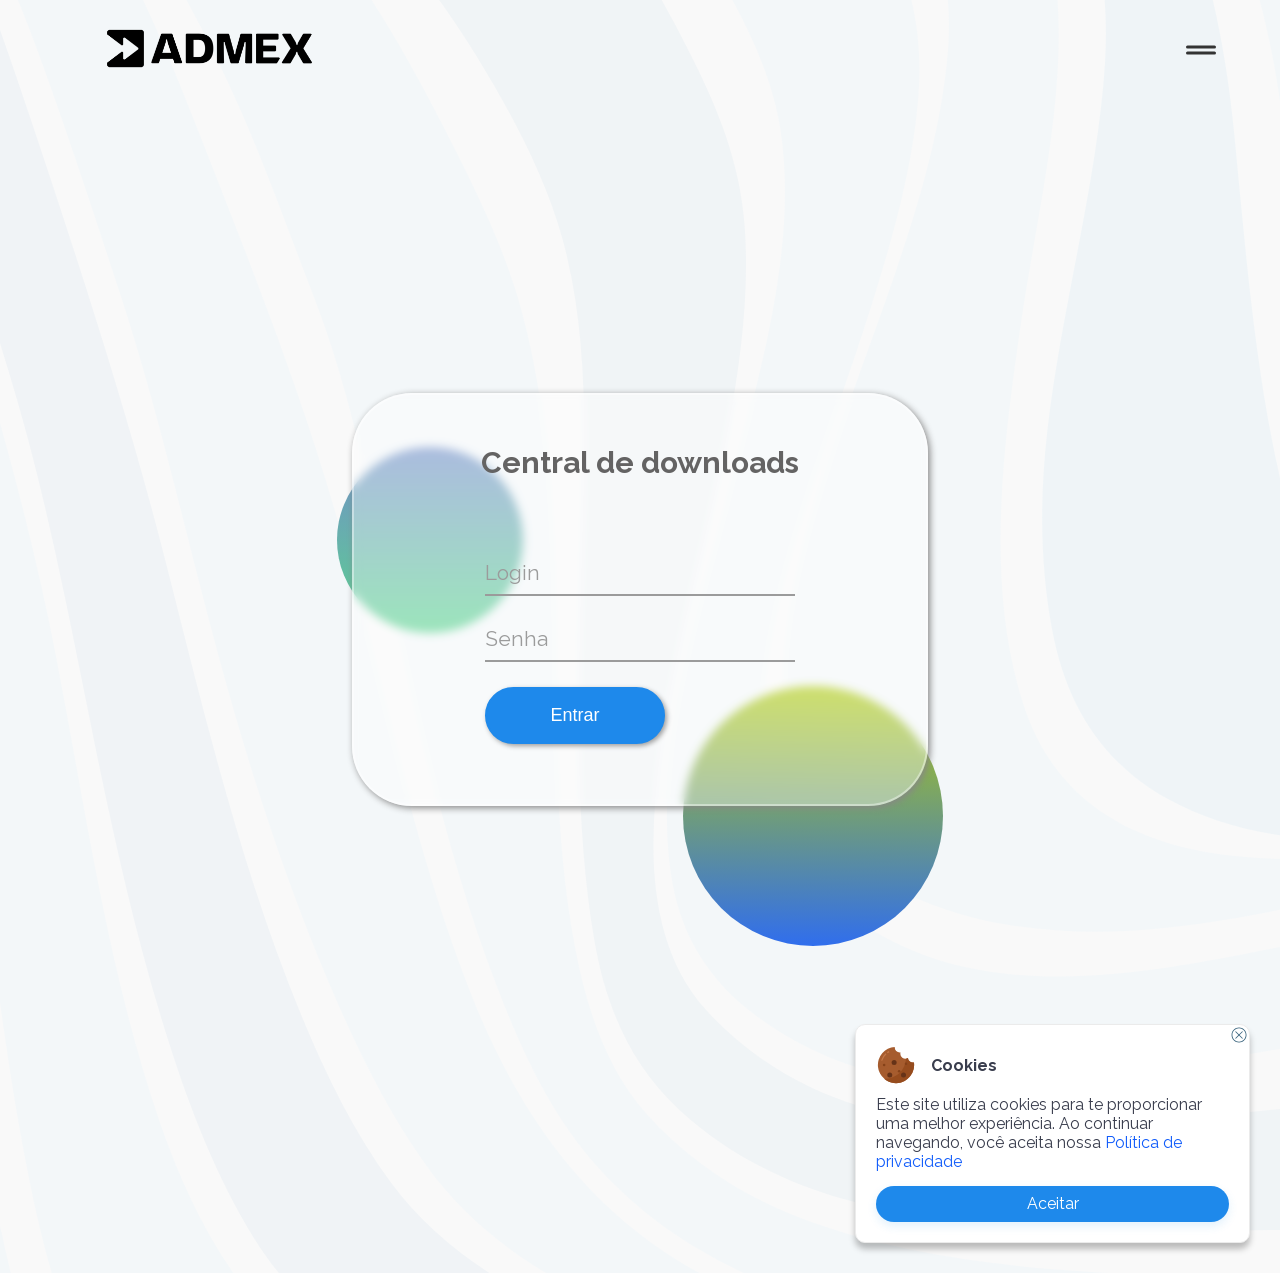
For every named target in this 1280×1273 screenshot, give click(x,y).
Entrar (574, 715)
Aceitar (1053, 1203)
